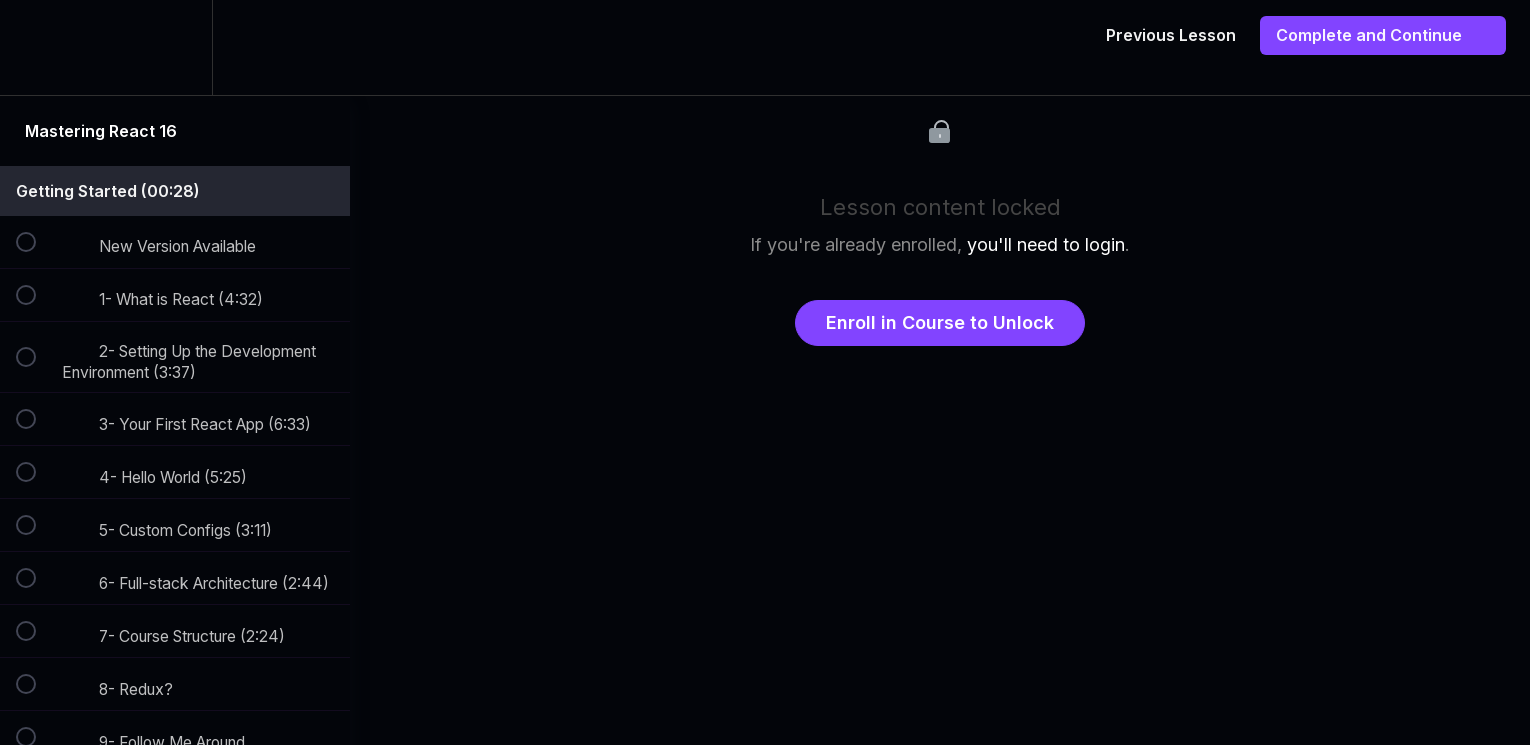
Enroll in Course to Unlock (940, 322)
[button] (37, 47)
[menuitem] (175, 47)
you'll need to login (1046, 244)
